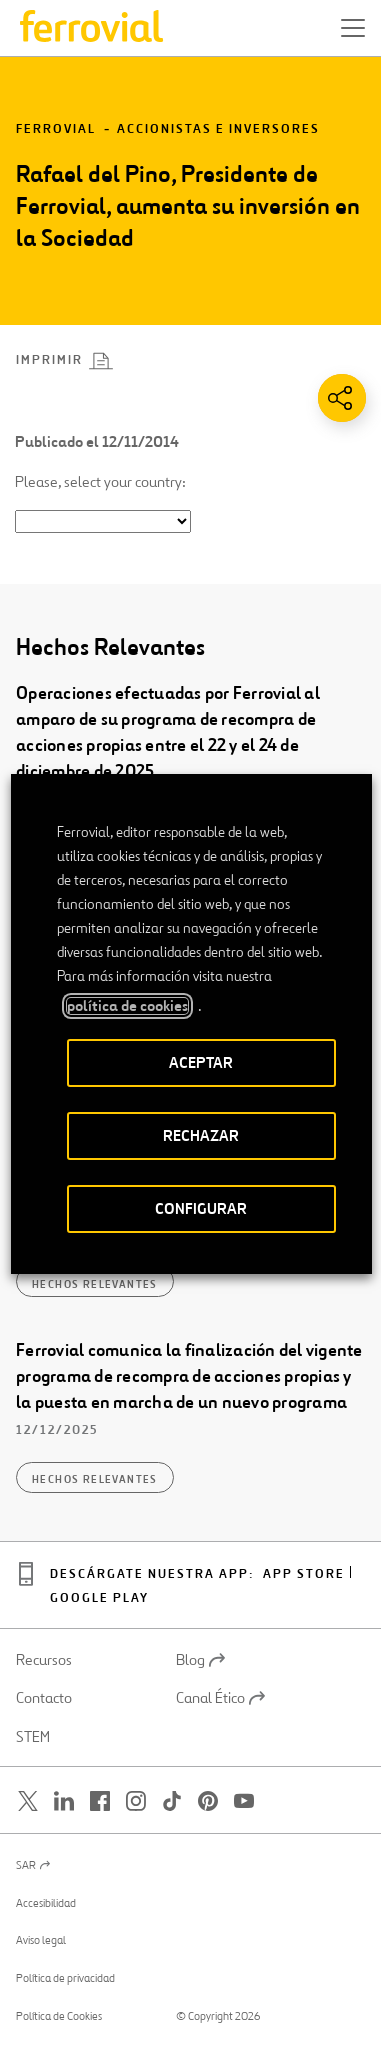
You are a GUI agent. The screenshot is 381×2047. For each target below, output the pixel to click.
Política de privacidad (65, 1978)
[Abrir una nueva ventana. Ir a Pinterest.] (208, 1801)
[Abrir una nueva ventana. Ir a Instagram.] (136, 1801)
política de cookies (126, 1006)
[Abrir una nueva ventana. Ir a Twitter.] (28, 1801)
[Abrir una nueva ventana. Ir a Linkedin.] (64, 1801)
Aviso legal (41, 1940)
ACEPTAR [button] (201, 1062)
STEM (33, 1737)
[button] (353, 28)
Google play (99, 1598)
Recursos (44, 1660)
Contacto (44, 1698)
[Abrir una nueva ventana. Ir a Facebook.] (100, 1801)
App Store (304, 1574)
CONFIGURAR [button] (201, 1208)
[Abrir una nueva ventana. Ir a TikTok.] (172, 1801)
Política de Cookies (59, 2016)
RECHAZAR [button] (201, 1135)
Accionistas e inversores (218, 129)
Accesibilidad (46, 1903)
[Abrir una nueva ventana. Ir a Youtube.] (244, 1801)
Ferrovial (56, 129)
